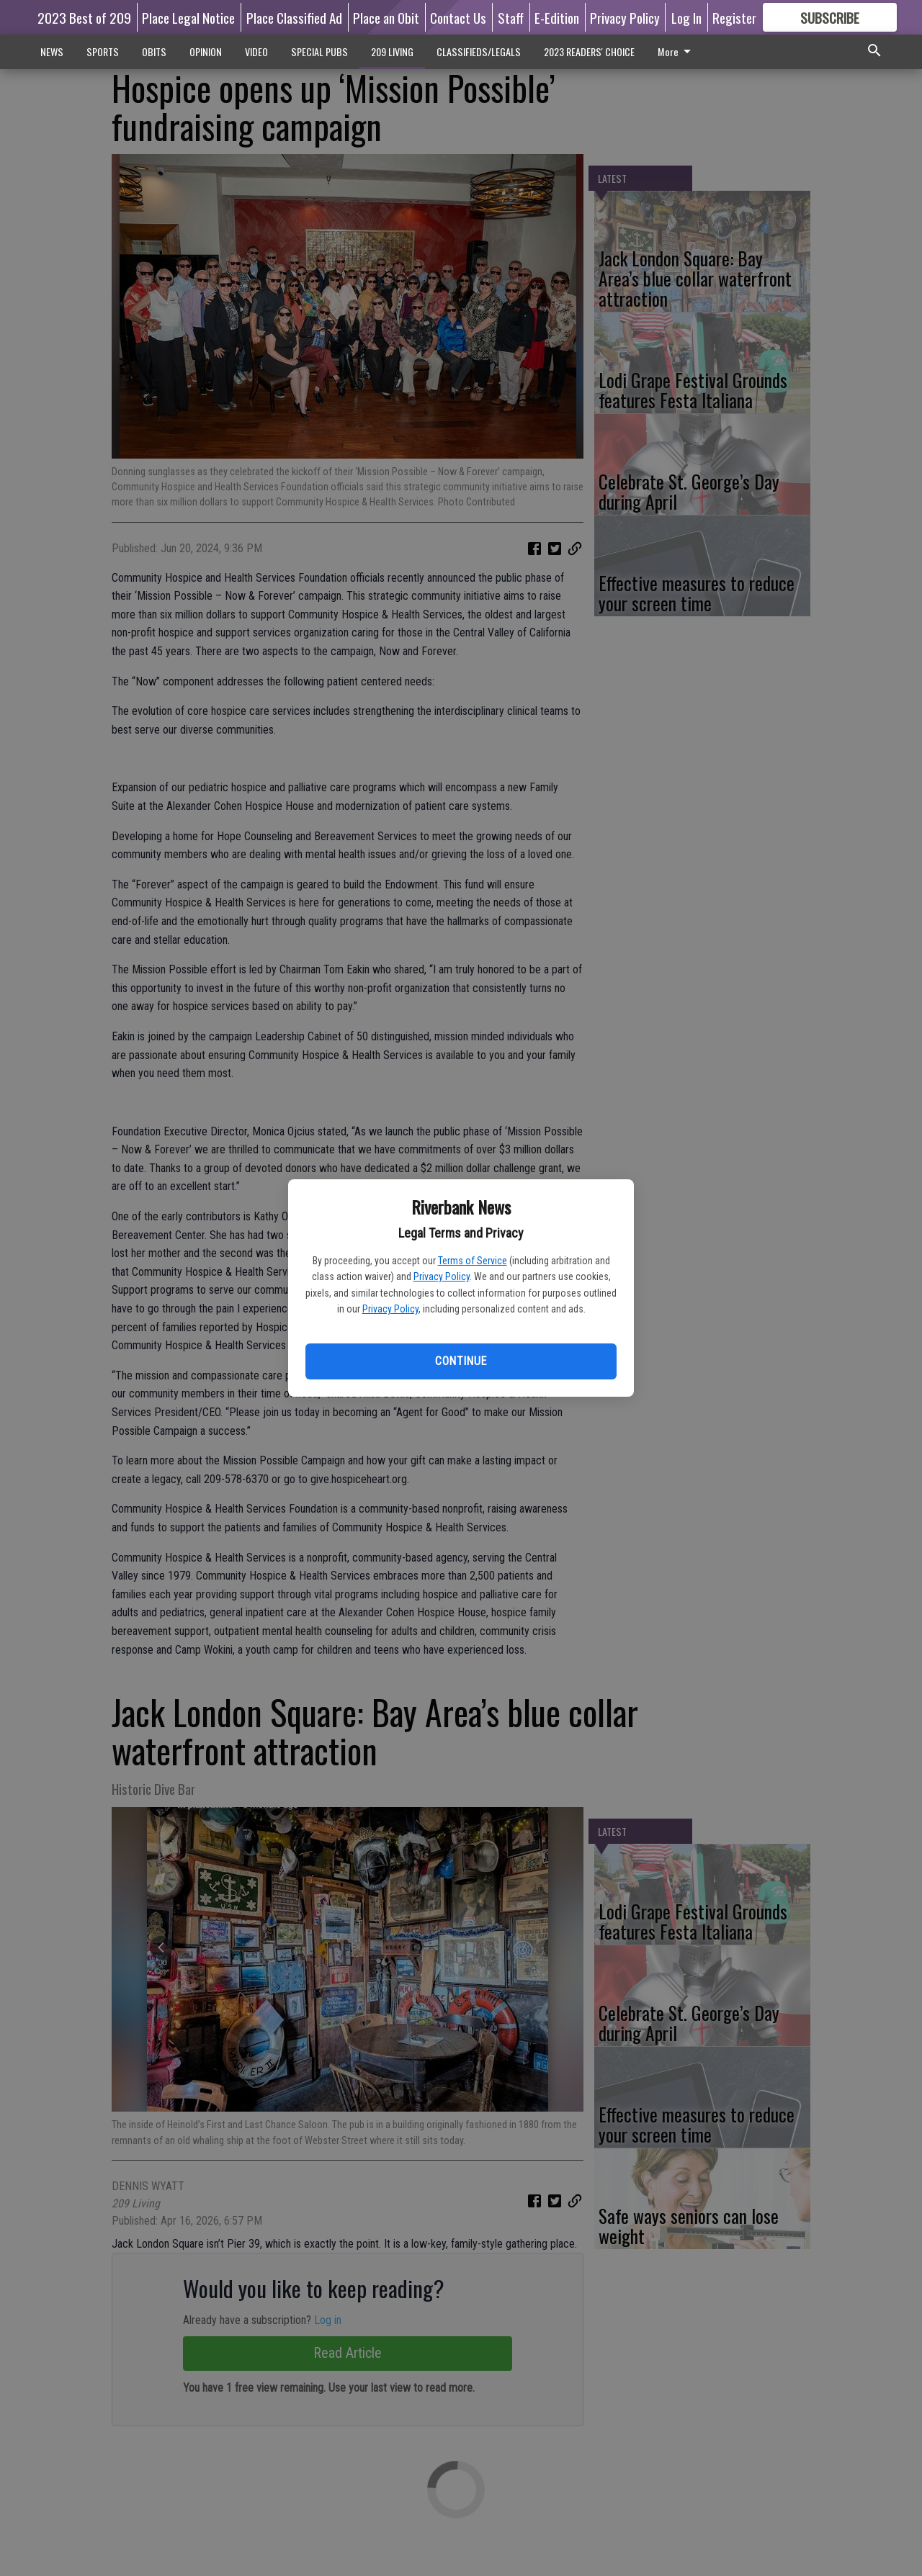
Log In (686, 17)
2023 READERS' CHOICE (589, 51)
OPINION (205, 51)
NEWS (51, 51)
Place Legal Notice (188, 17)
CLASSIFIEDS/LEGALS (479, 51)
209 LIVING (392, 51)
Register (734, 17)
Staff (511, 17)
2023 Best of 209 (84, 17)
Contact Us (458, 17)
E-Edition (556, 17)
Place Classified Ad (294, 17)
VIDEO (256, 51)
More (677, 51)
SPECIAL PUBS (319, 51)
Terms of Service (472, 1260)
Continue (460, 1361)
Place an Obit (386, 17)
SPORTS (102, 51)
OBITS (154, 51)
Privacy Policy (441, 1276)
